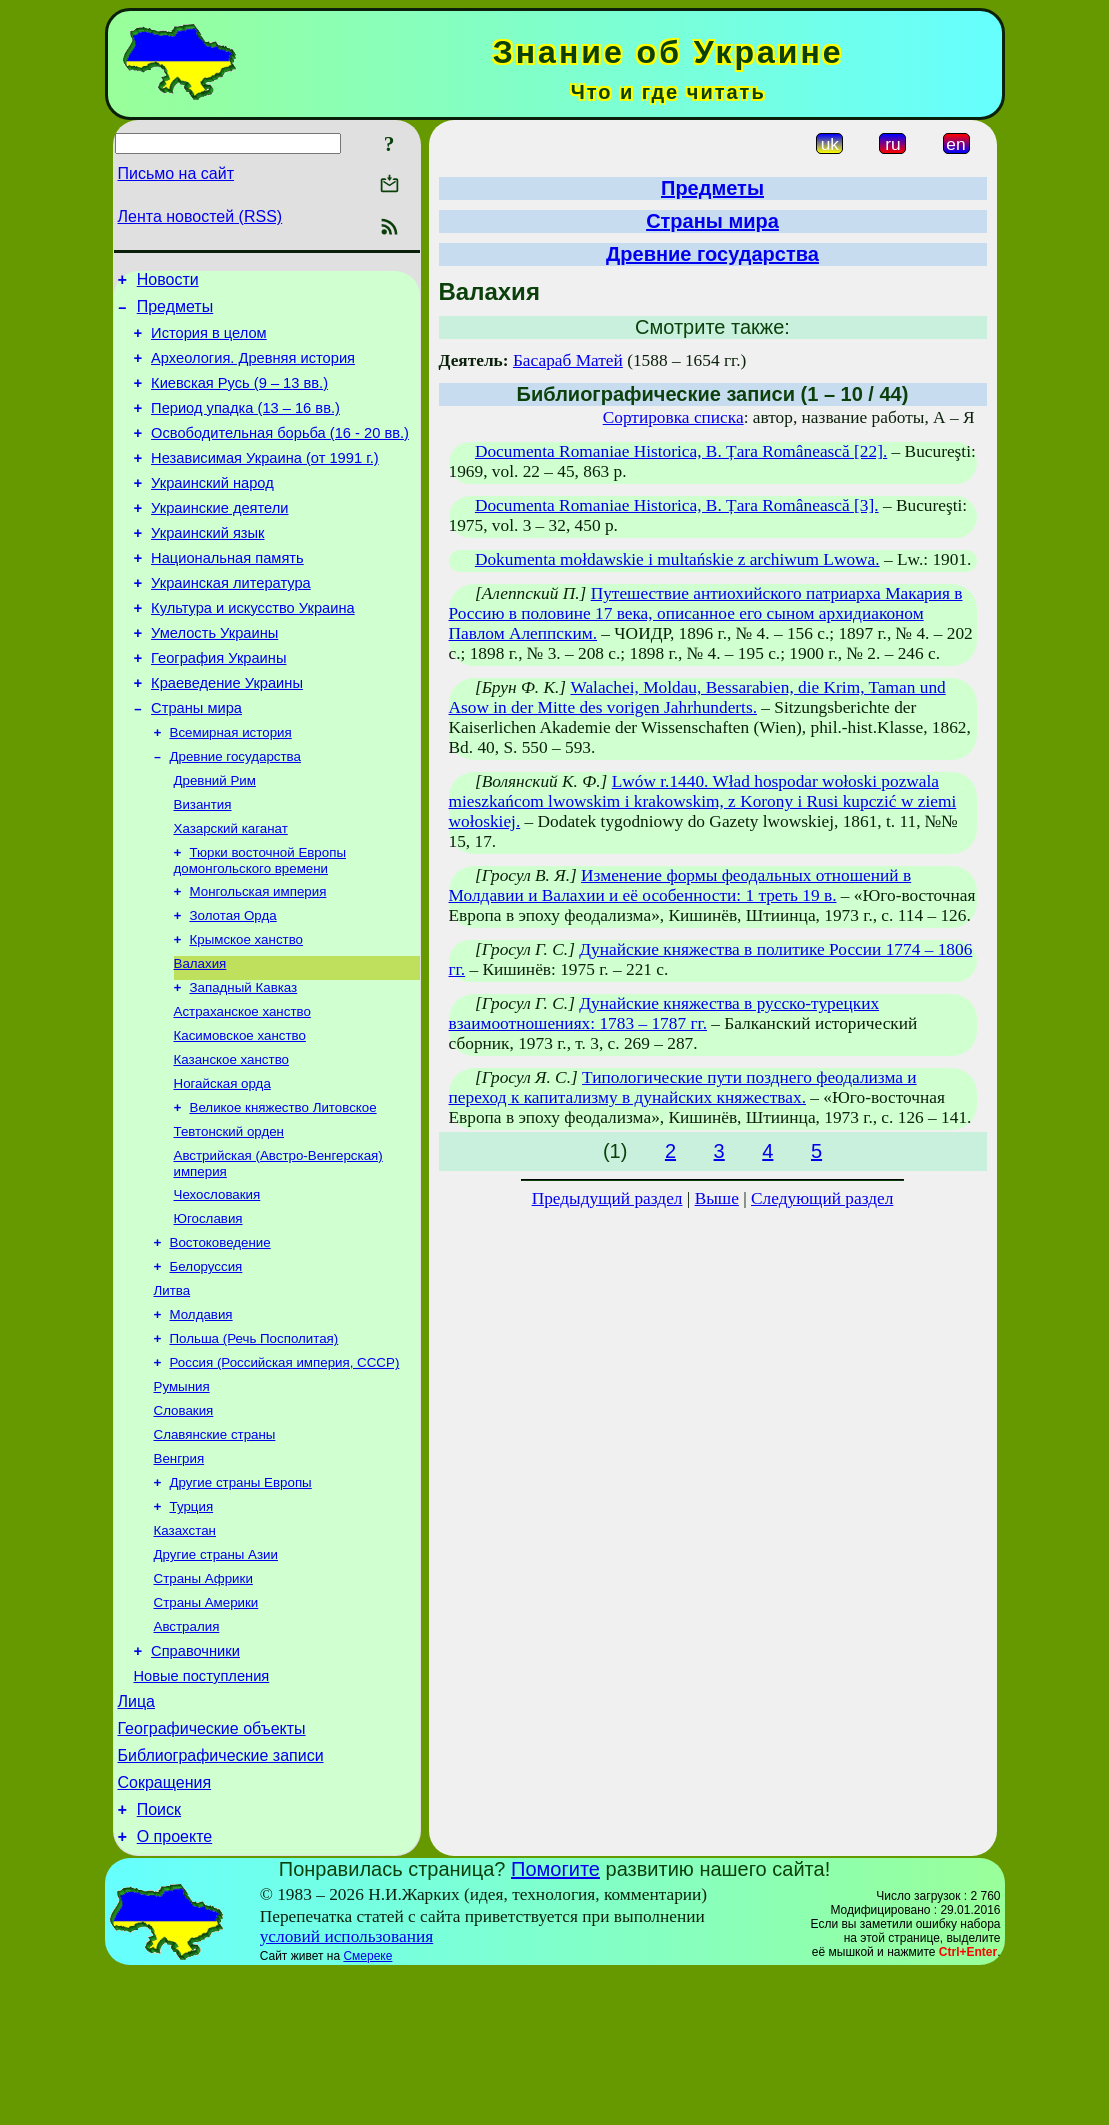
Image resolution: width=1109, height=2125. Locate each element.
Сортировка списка (673, 417)
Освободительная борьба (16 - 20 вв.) (280, 454)
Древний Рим (215, 840)
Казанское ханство (231, 1141)
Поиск (159, 1958)
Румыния (182, 1494)
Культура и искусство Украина (253, 650)
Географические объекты (212, 1868)
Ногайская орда (222, 1167)
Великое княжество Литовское (283, 1193)
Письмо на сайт (176, 173)
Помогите (555, 2021)
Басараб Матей (568, 360)
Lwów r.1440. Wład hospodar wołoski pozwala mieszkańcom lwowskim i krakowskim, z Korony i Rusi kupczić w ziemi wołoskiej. (703, 801)
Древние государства (235, 814)
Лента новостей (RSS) (200, 216)
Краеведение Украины (227, 734)
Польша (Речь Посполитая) (254, 1442)
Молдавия (201, 1416)
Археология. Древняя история (253, 370)
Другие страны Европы (241, 1598)
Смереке (367, 2108)
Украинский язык (207, 566)
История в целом (209, 342)
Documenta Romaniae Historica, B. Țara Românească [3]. (677, 505)
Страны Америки (206, 1728)
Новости (168, 282)
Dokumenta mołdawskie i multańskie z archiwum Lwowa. (677, 559)
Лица (137, 1838)
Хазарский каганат (231, 892)
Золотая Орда (233, 985)
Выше (717, 1198)
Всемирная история (231, 788)
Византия (203, 866)
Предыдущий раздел (607, 1198)
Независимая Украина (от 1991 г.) (265, 482)
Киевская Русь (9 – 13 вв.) (239, 398)
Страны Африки (203, 1702)
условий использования (347, 2088)
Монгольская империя (258, 959)
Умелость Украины (214, 678)
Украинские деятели (219, 538)
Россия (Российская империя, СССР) (285, 1468)
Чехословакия (217, 1286)
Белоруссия (206, 1364)
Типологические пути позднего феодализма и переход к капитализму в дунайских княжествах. (683, 1087)
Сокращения (165, 1928)
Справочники (195, 1782)
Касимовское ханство (240, 1115)
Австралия (187, 1754)
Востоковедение (220, 1338)
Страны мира (196, 762)
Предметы (175, 312)
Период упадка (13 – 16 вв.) (245, 426)
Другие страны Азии (216, 1676)
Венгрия (179, 1572)
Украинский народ (212, 510)
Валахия (200, 1037)
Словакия (184, 1520)
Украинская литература (231, 622)
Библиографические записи (221, 1898)
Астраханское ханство (242, 1089)
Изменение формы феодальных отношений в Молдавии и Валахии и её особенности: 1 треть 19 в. (680, 885)
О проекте (174, 1988)
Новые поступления (202, 1810)
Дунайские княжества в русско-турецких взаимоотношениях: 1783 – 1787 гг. (664, 1013)
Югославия (208, 1312)
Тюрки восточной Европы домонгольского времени (260, 926)
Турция (192, 1624)
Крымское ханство (247, 1011)
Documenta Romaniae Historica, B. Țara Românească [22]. (681, 451)
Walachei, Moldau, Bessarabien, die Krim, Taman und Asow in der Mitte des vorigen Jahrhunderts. (697, 697)
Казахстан (185, 1650)
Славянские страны (215, 1546)
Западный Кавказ (244, 1063)
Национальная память (227, 594)
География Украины (218, 706)
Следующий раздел (822, 1198)
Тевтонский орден (229, 1219)
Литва (172, 1390)
